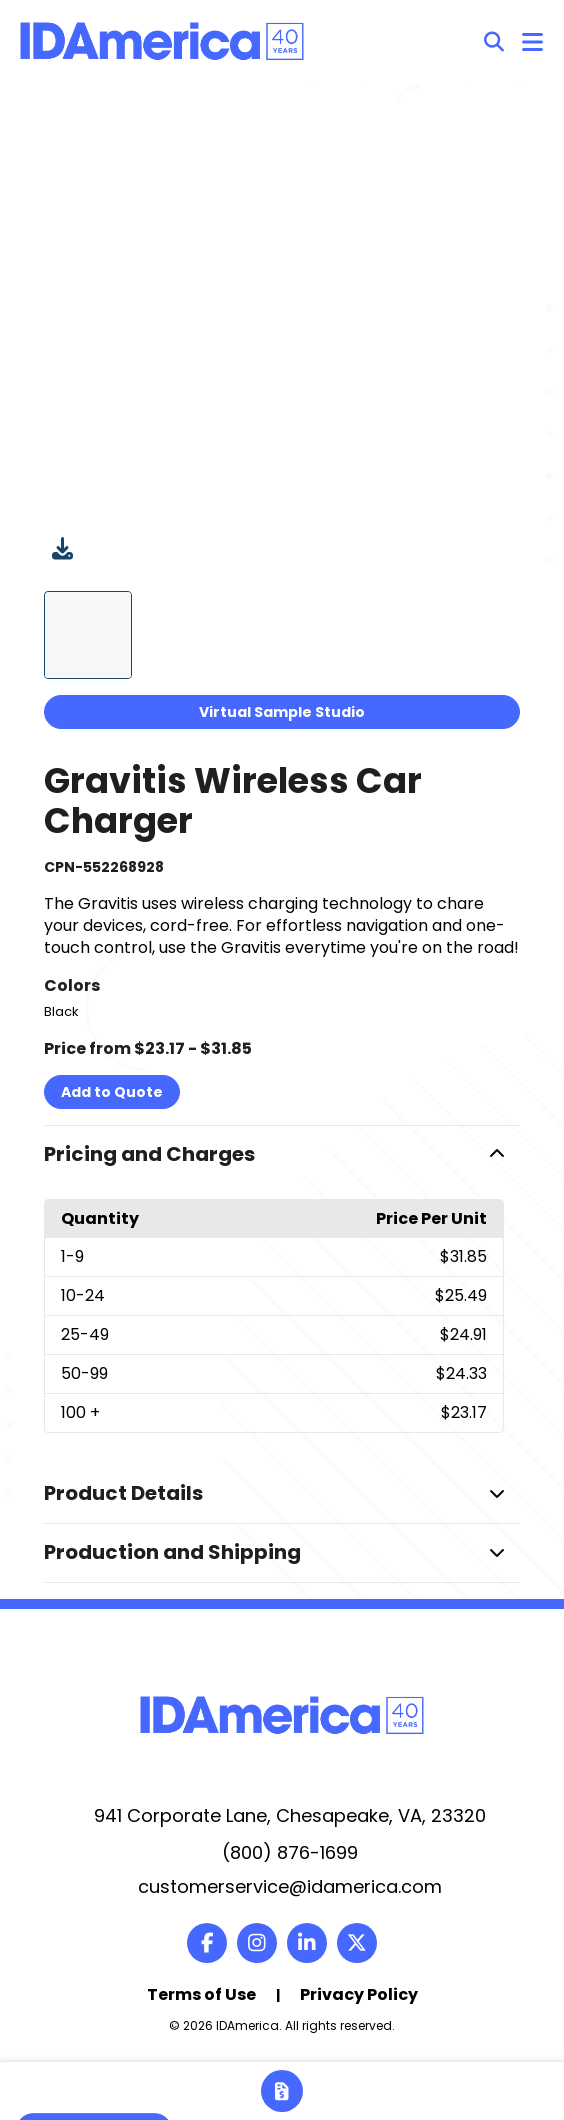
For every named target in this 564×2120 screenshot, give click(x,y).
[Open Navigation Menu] (532, 42)
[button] (282, 1155)
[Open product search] (494, 42)
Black (61, 1011)
